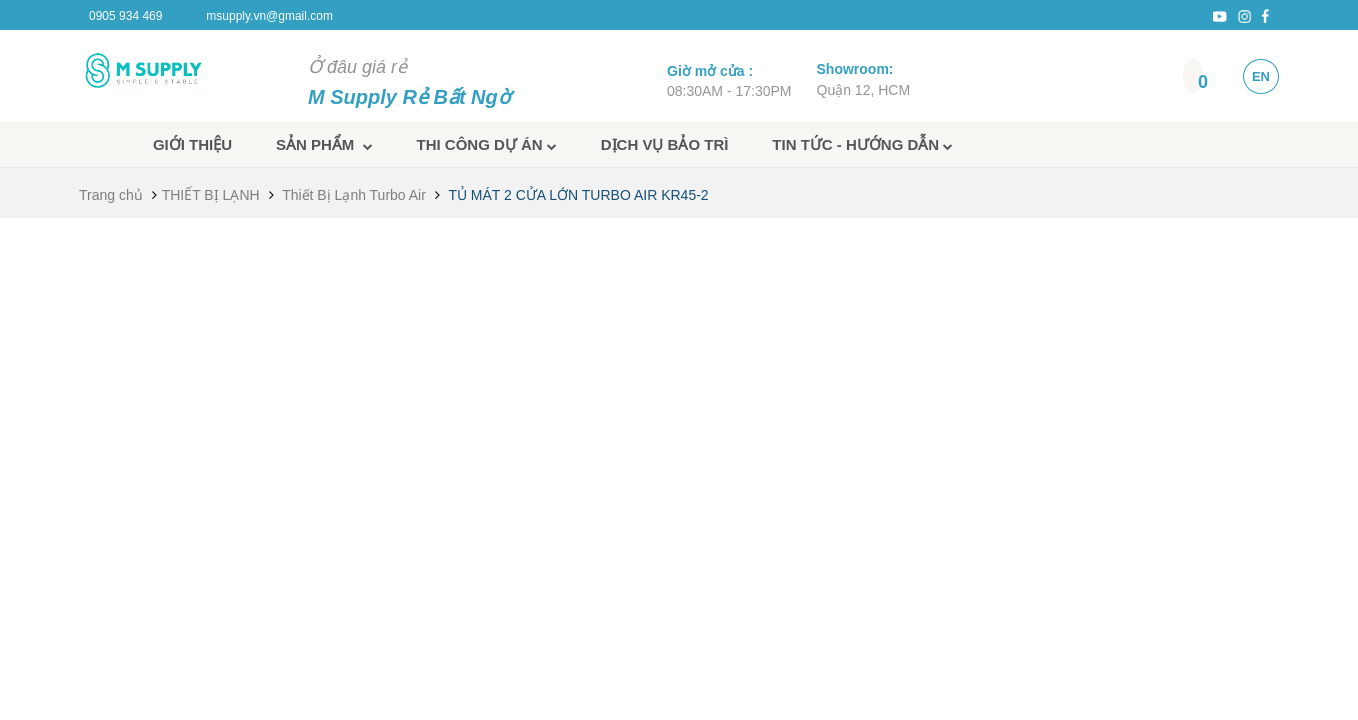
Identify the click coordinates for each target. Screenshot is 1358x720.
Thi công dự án (487, 144)
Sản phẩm (324, 144)
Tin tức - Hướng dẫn (862, 144)
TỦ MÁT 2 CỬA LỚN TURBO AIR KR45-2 (578, 195)
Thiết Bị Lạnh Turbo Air (354, 195)
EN (1261, 76)
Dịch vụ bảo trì (665, 144)
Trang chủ (111, 195)
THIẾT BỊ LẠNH (211, 195)
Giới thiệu (192, 144)
